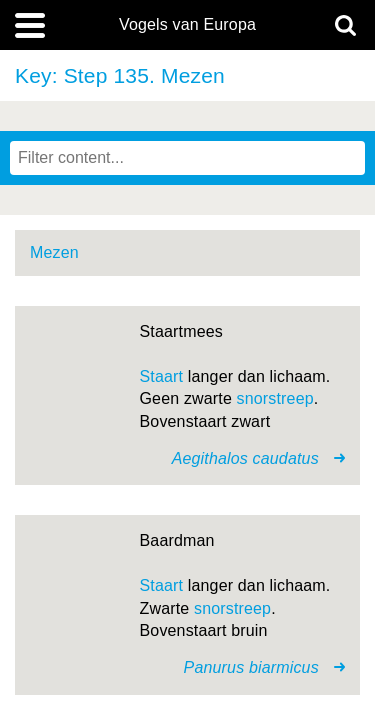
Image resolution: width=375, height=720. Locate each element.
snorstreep (275, 398)
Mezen (54, 252)
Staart (162, 376)
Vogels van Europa (187, 25)
